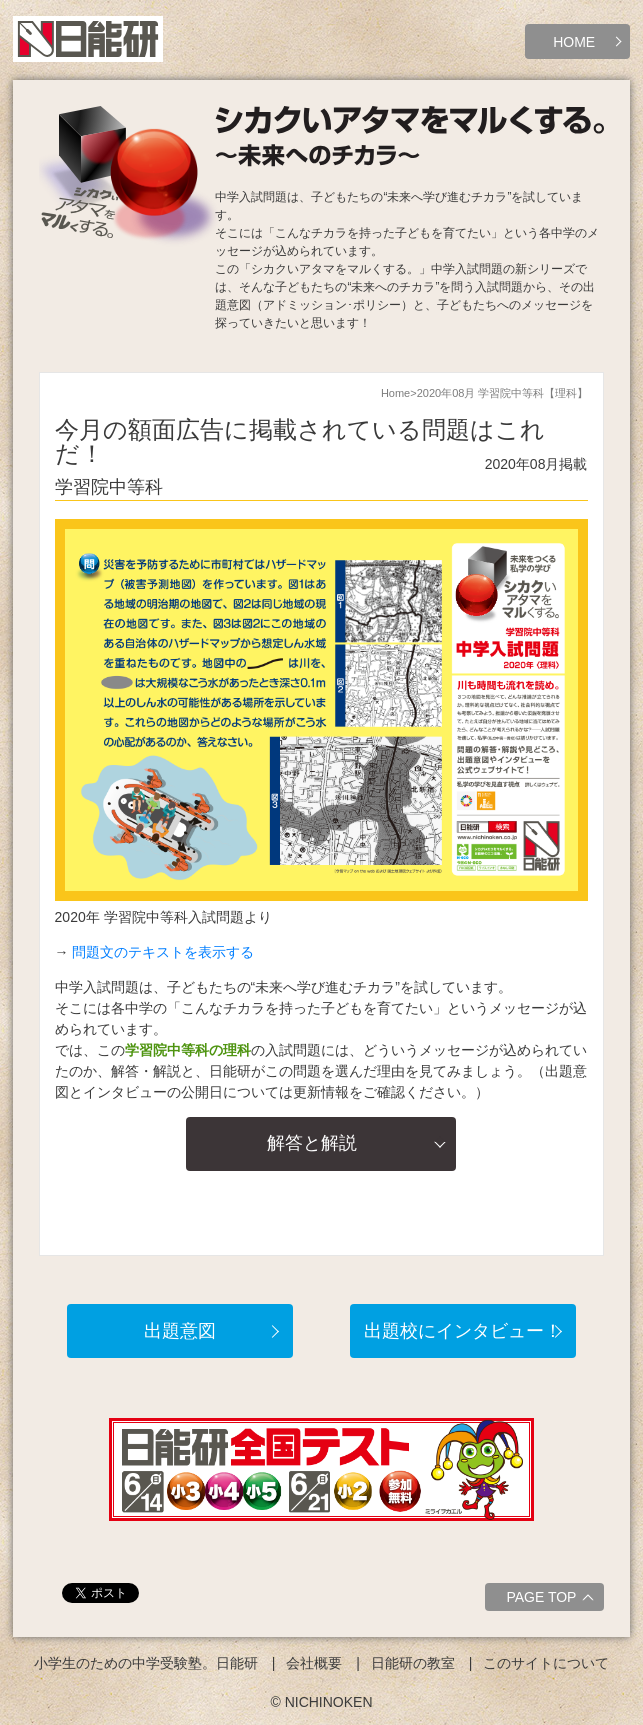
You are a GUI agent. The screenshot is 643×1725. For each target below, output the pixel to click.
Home (395, 393)
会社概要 (314, 1663)
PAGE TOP (552, 1600)
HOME (574, 42)
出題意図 (180, 1331)
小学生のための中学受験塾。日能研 (146, 1663)
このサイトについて (546, 1663)
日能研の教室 (413, 1663)
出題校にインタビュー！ (463, 1331)
